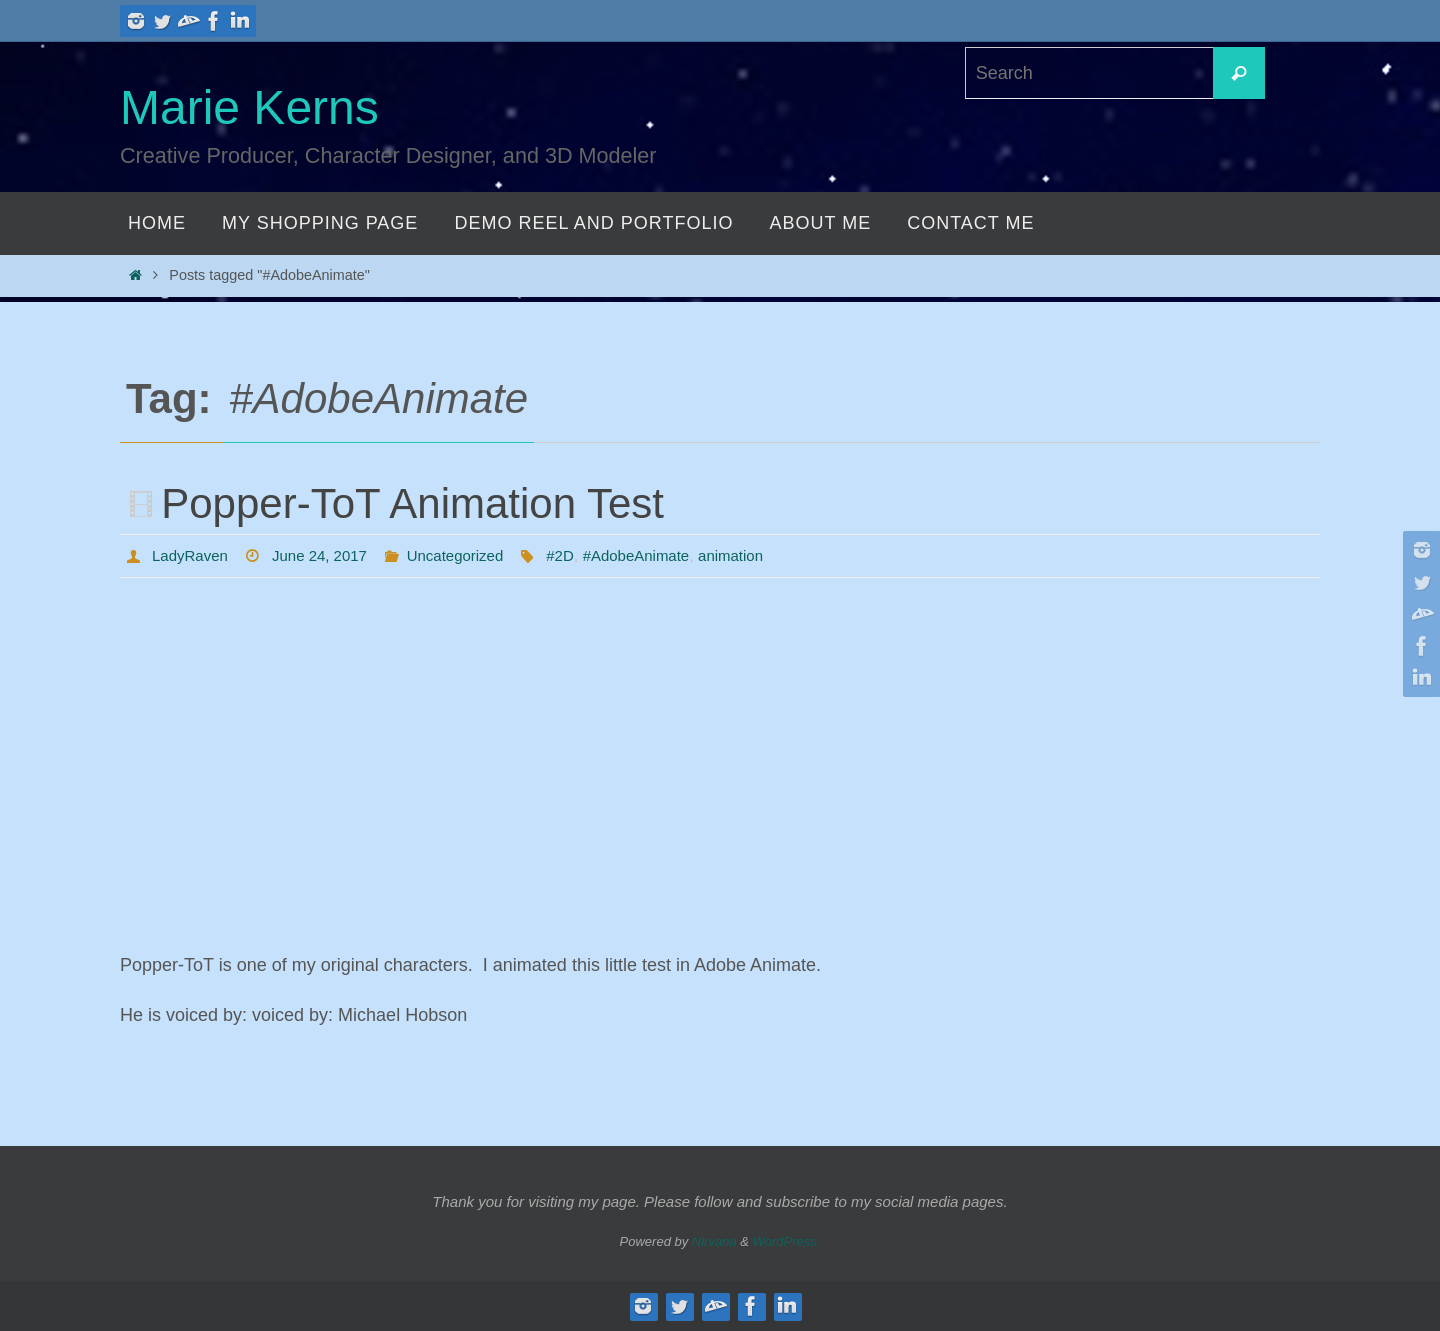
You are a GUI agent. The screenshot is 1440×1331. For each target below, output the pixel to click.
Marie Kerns (249, 107)
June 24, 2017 (327, 555)
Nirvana (714, 1241)
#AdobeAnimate (660, 555)
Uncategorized (469, 555)
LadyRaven (192, 555)
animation (760, 555)
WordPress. (787, 1241)
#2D (579, 555)
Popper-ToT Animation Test (412, 503)
